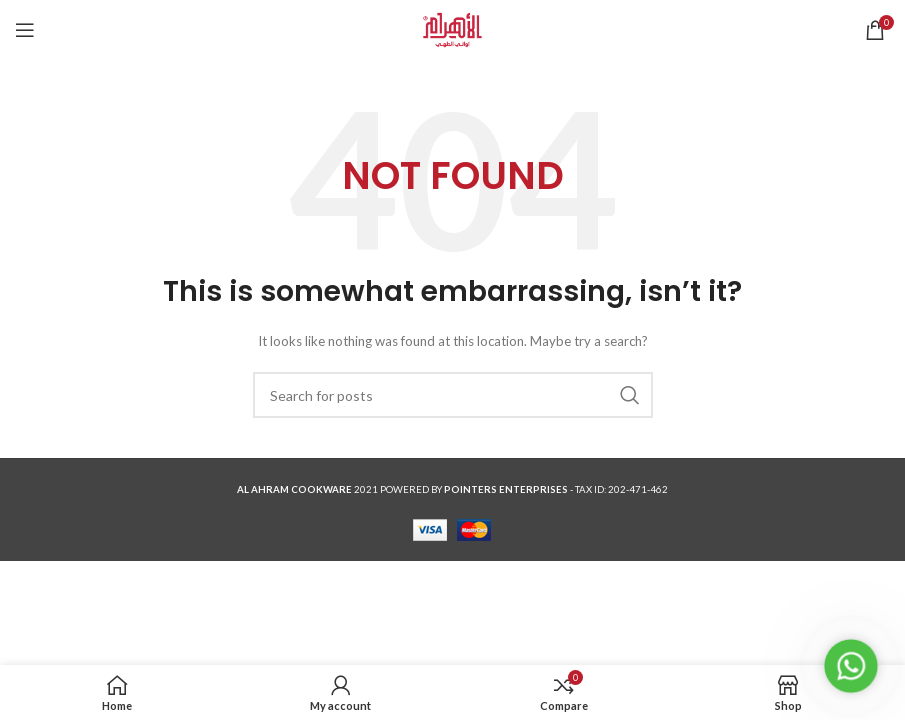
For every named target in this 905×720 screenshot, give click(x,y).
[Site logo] (452, 28)
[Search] (453, 395)
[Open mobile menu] (25, 30)
